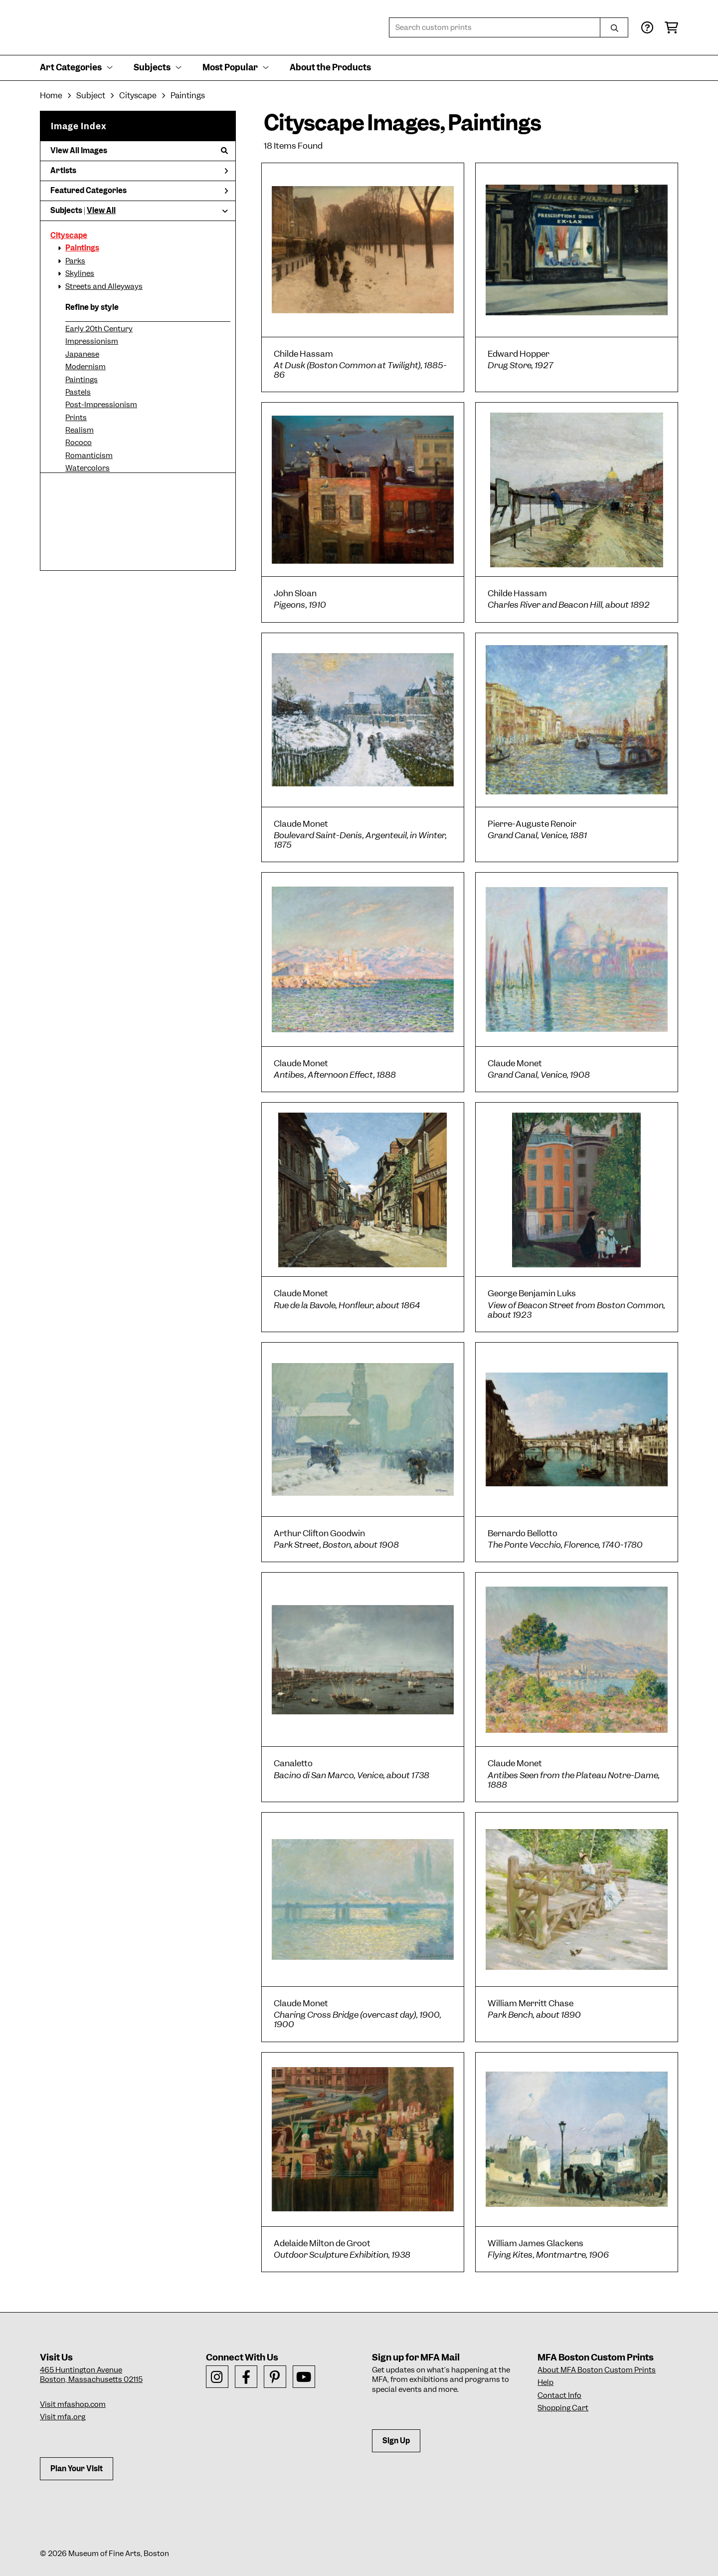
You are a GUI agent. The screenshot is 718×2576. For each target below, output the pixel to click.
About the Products (330, 67)
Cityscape (68, 235)
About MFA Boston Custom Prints (597, 2370)
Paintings (82, 248)
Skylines (79, 273)
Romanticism (89, 456)
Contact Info (559, 2395)
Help (545, 2382)
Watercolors (87, 468)
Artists (139, 171)
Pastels (78, 392)
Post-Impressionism (101, 405)
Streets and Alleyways (104, 286)
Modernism (85, 367)
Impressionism (91, 341)
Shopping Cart (563, 2408)
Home (51, 95)
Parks (75, 261)
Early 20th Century (99, 329)
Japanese (82, 354)
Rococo (78, 443)
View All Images (139, 151)
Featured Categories (139, 191)
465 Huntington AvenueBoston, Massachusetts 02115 (91, 2375)
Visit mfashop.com (73, 2404)
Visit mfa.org (62, 2417)
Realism (79, 430)
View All (101, 211)
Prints (76, 418)
